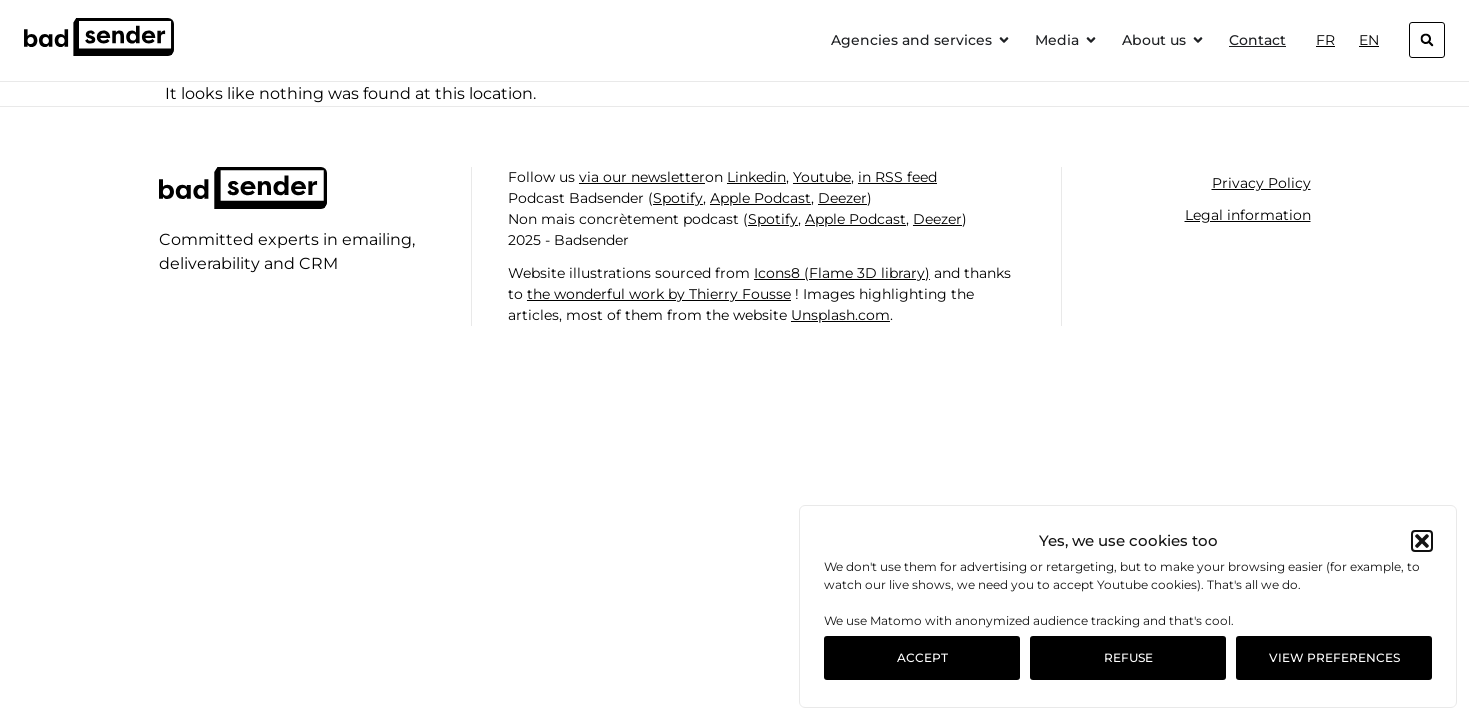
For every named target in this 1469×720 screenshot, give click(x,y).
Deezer (842, 198)
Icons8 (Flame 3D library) (842, 273)
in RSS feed (897, 177)
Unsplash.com (840, 315)
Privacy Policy (1261, 183)
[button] (1422, 541)
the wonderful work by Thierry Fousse (659, 294)
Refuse (1128, 657)
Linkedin (756, 177)
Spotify (678, 198)
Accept (922, 657)
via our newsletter (642, 177)
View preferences (1334, 657)
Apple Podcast (760, 198)
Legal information (1248, 215)
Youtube (822, 177)
